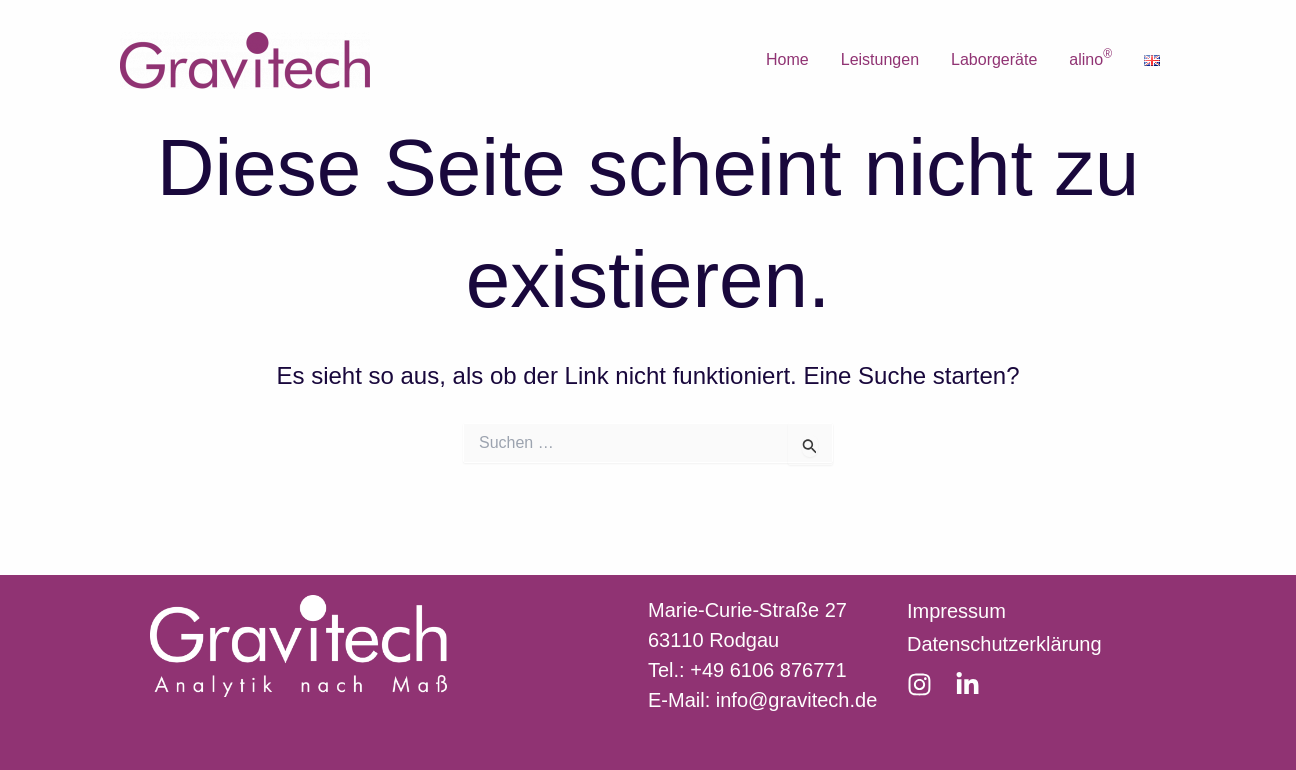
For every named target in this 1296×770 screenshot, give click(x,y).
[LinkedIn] (967, 684)
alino (1090, 57)
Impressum (956, 611)
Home (787, 59)
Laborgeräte (994, 59)
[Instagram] (919, 684)
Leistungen (880, 59)
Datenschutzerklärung (1004, 644)
